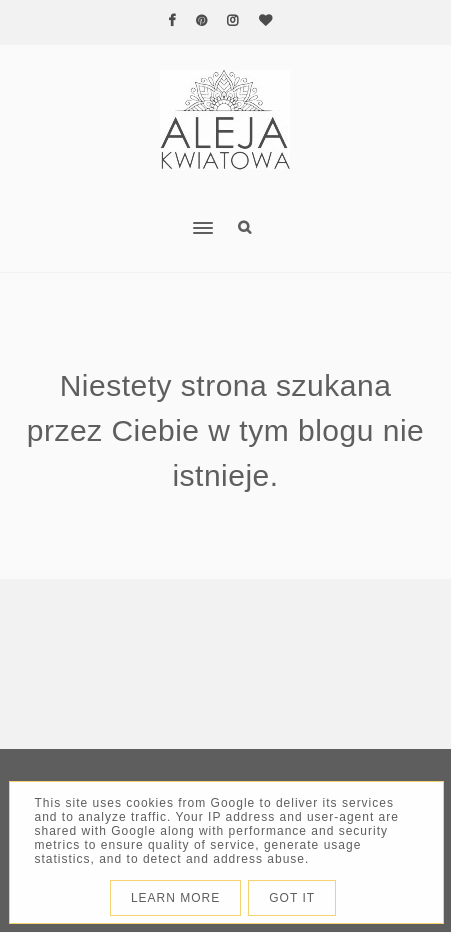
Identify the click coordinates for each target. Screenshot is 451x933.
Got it (292, 898)
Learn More (175, 898)
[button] (111, 215)
